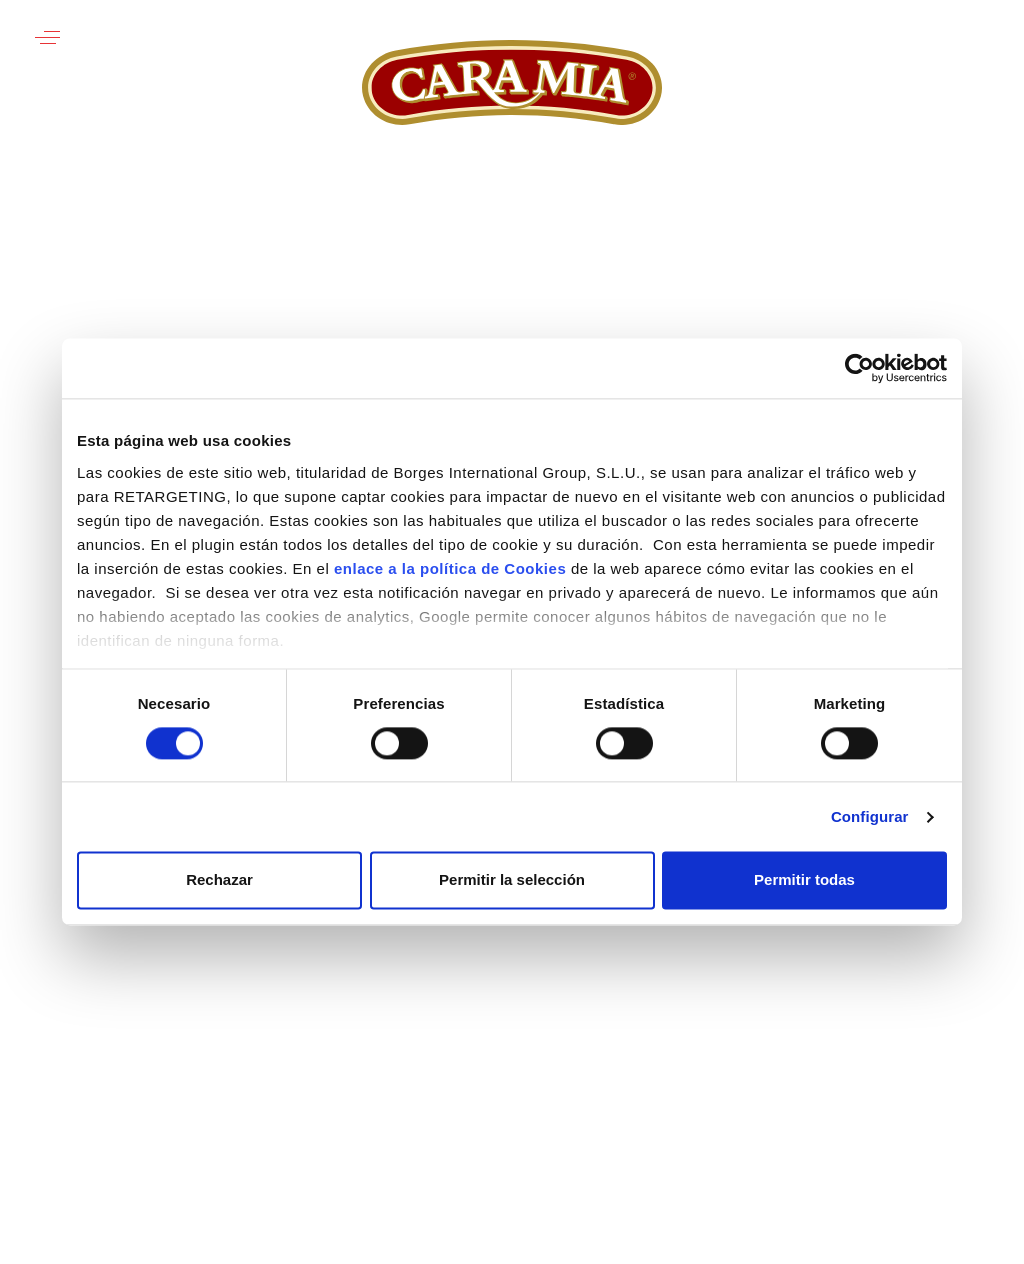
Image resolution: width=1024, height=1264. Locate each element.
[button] (47, 37)
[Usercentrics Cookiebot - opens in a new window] (859, 368)
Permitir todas (804, 880)
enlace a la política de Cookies (450, 568)
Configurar (870, 816)
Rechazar (219, 880)
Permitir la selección (512, 880)
